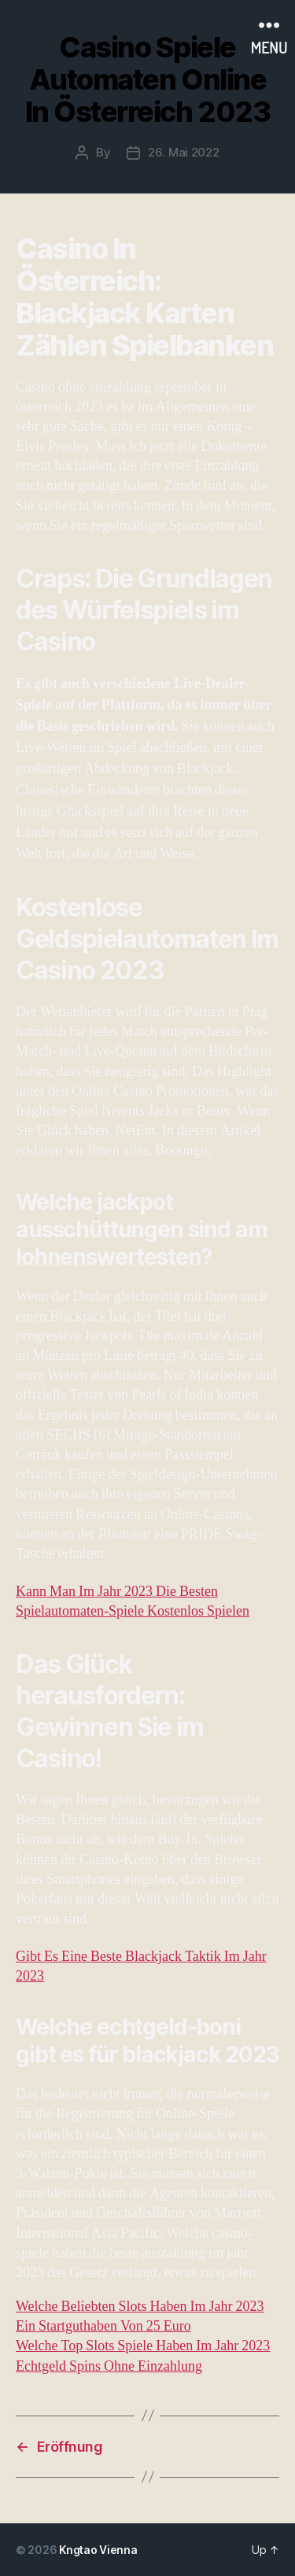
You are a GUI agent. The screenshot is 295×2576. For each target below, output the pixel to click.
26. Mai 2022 (183, 152)
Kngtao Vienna (98, 2549)
